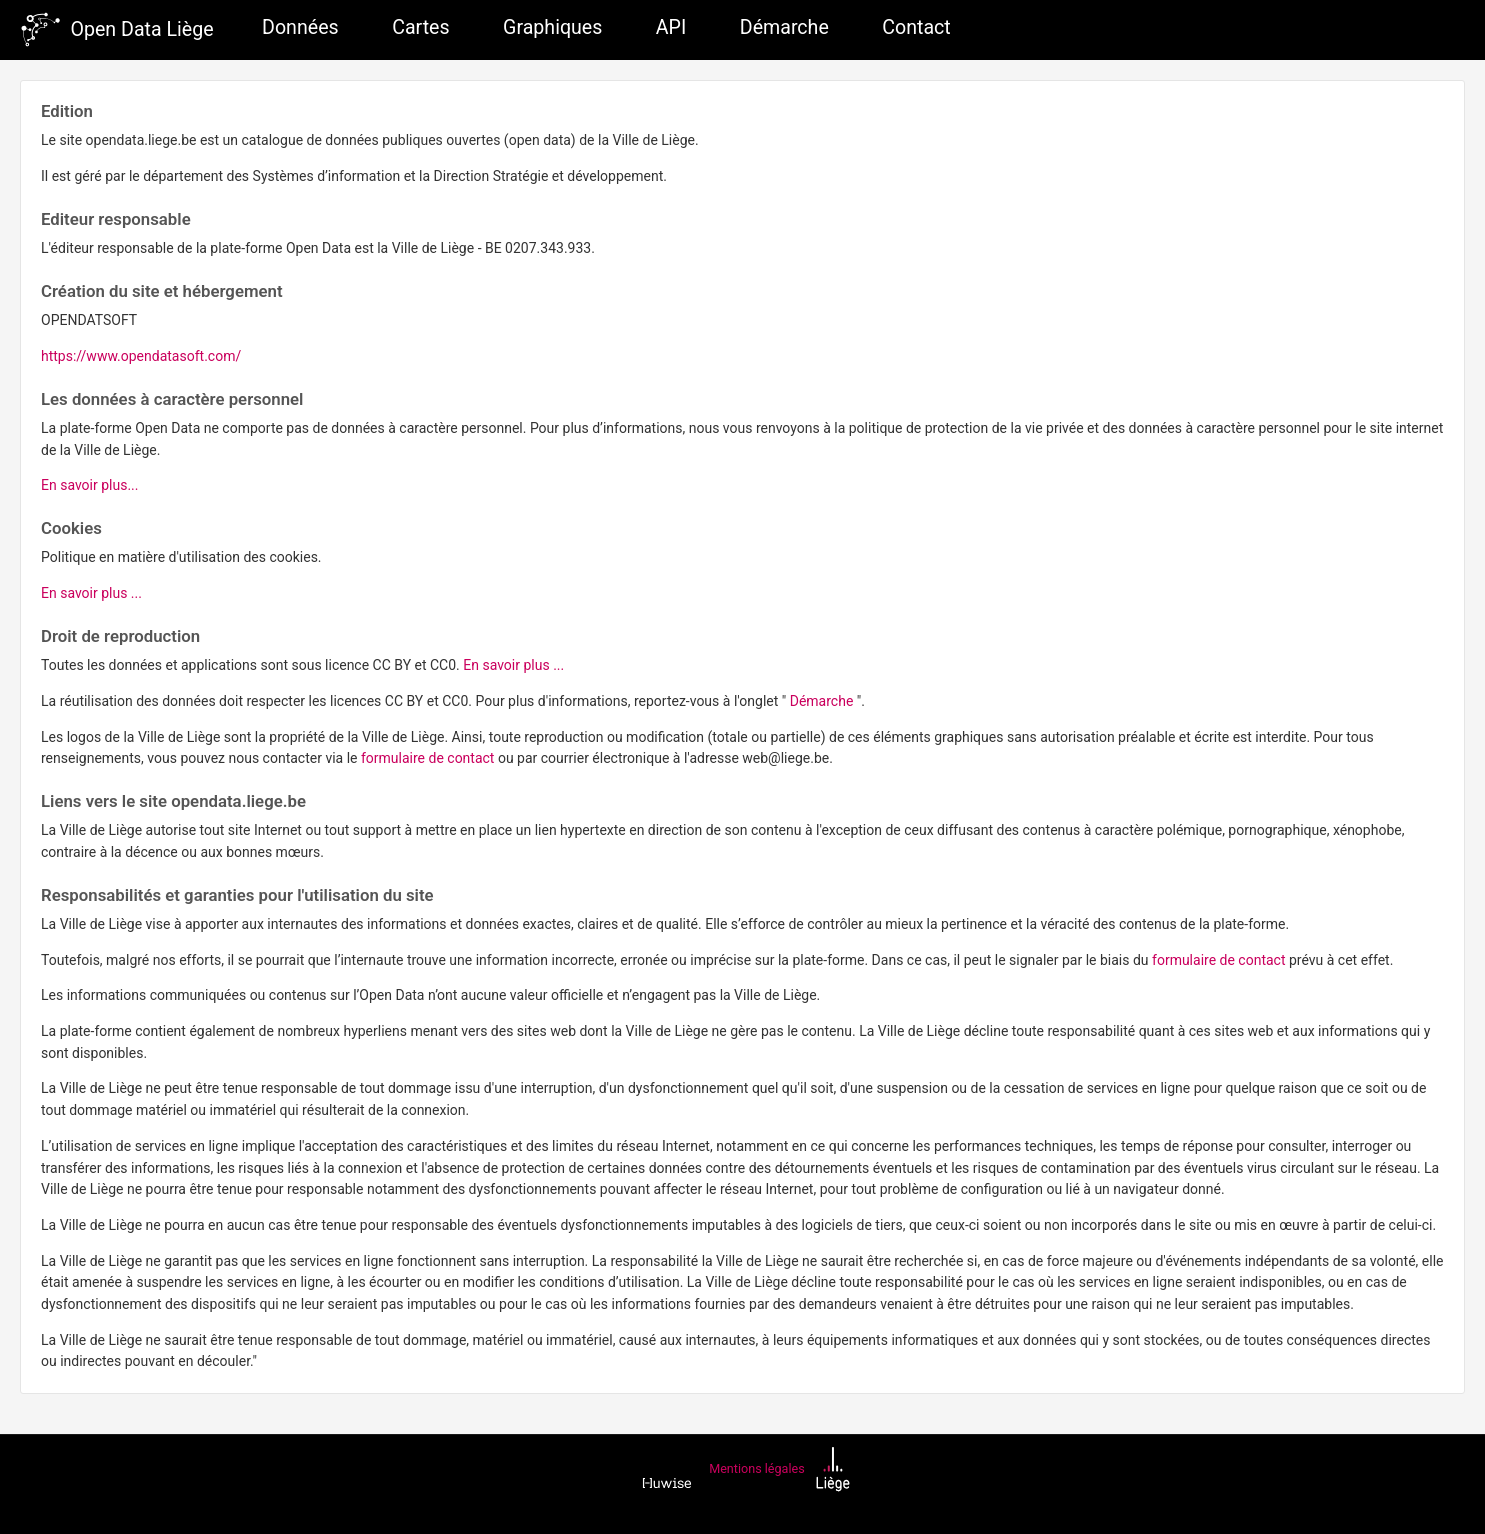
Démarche (784, 27)
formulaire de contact (429, 758)
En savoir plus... (89, 485)
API (671, 27)
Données (300, 27)
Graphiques (552, 27)
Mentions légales (756, 1468)
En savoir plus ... (91, 593)
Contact (916, 27)
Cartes (420, 27)
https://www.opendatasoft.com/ (141, 356)
